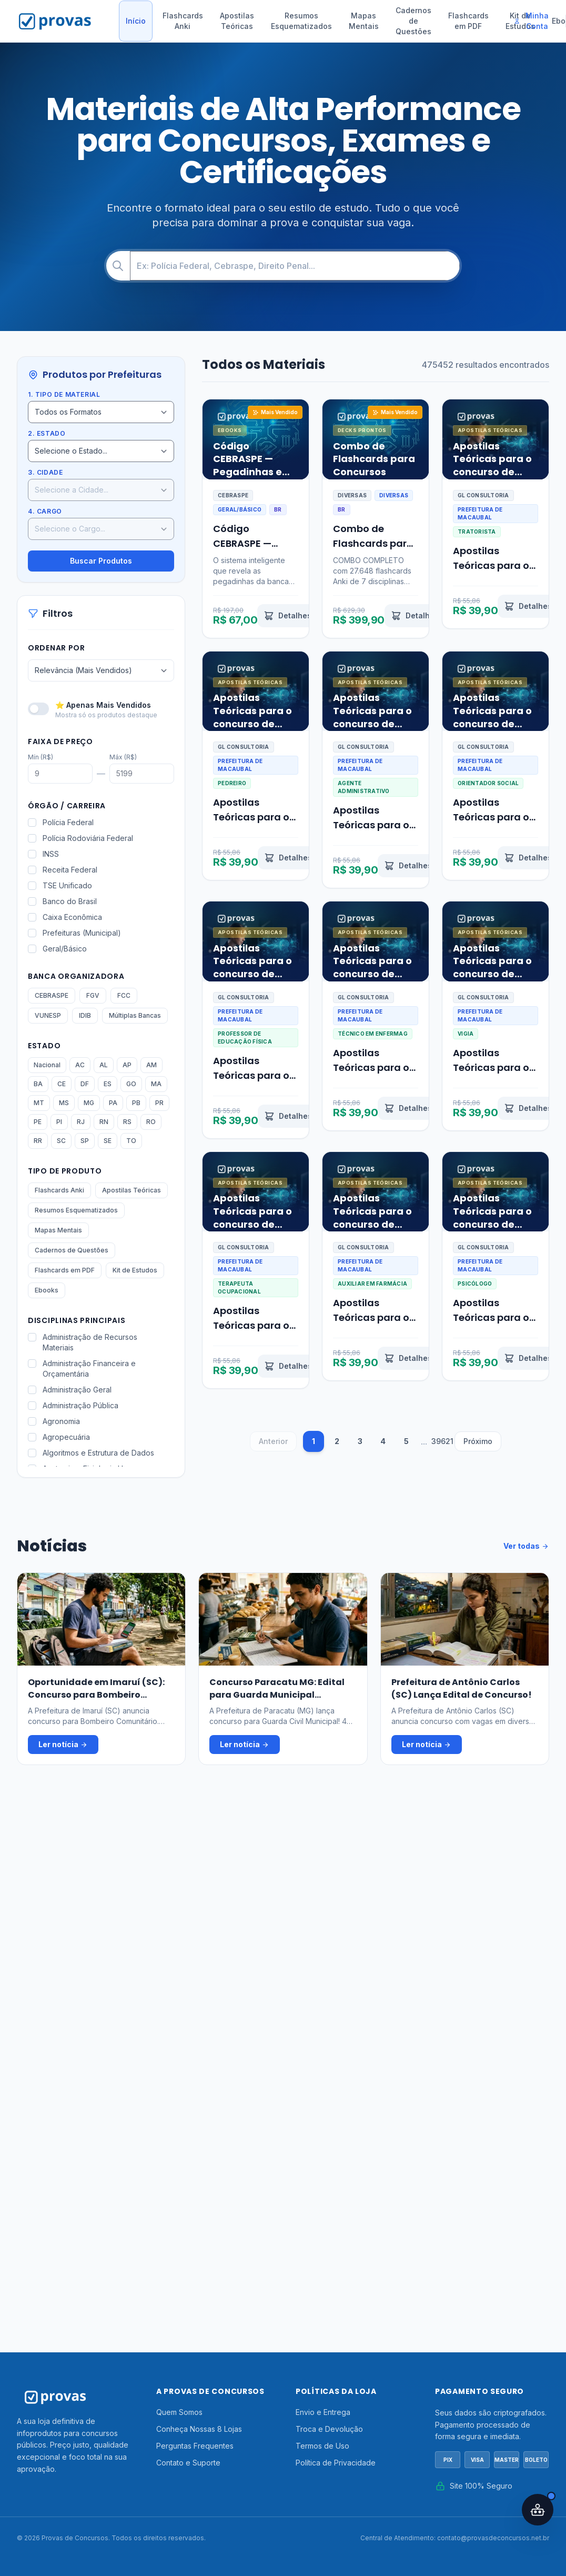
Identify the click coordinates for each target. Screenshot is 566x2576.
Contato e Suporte (188, 2462)
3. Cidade (45, 472)
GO (131, 1084)
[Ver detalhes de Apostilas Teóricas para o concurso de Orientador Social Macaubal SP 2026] (528, 857)
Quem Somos (179, 2412)
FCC (123, 995)
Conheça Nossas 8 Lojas (199, 2428)
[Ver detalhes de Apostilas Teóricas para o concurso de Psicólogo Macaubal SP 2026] (528, 1358)
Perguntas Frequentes (195, 2445)
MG (89, 1103)
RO (151, 1122)
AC (80, 1065)
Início (136, 20)
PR (159, 1103)
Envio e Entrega (323, 2412)
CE (61, 1084)
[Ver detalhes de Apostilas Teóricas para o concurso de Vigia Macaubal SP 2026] (528, 1108)
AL (103, 1065)
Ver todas (526, 1546)
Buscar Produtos (101, 560)
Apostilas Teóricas (237, 21)
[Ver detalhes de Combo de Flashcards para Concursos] (415, 615)
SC (61, 1141)
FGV (92, 995)
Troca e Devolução (329, 2428)
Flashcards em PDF (468, 21)
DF (84, 1084)
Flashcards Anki (183, 21)
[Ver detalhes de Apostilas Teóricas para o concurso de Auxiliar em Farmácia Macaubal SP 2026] (408, 1358)
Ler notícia (63, 1744)
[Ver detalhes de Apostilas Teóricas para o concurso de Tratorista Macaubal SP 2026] (528, 606)
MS (64, 1103)
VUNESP (48, 1015)
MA (156, 1084)
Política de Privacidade (336, 2462)
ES (108, 1084)
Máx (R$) (123, 757)
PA (113, 1103)
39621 (441, 1441)
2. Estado (46, 433)
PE (38, 1122)
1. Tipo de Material (64, 394)
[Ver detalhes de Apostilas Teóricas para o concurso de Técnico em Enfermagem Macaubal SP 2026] (408, 1108)
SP (84, 1141)
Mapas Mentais (364, 21)
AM (151, 1065)
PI (59, 1122)
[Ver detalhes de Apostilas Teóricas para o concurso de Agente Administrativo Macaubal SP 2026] (408, 865)
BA (38, 1084)
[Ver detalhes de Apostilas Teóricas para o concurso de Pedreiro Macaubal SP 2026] (288, 857)
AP (127, 1065)
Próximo (477, 1441)
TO (131, 1141)
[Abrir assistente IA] (537, 2509)
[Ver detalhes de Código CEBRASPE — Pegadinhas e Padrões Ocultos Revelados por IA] (287, 615)
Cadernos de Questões (413, 21)
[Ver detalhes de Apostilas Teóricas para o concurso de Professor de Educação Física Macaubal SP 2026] (288, 1116)
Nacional (47, 1065)
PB (136, 1103)
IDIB (85, 1015)
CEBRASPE (51, 995)
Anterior (273, 1441)
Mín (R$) (40, 757)
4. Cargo (45, 511)
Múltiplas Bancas (135, 1015)
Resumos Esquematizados (301, 21)
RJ (81, 1122)
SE (108, 1141)
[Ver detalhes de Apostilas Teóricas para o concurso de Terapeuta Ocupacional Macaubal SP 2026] (288, 1366)
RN (103, 1122)
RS (127, 1122)
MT (39, 1103)
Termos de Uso (322, 2445)
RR (38, 1141)
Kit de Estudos (135, 1270)
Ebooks (46, 1290)
